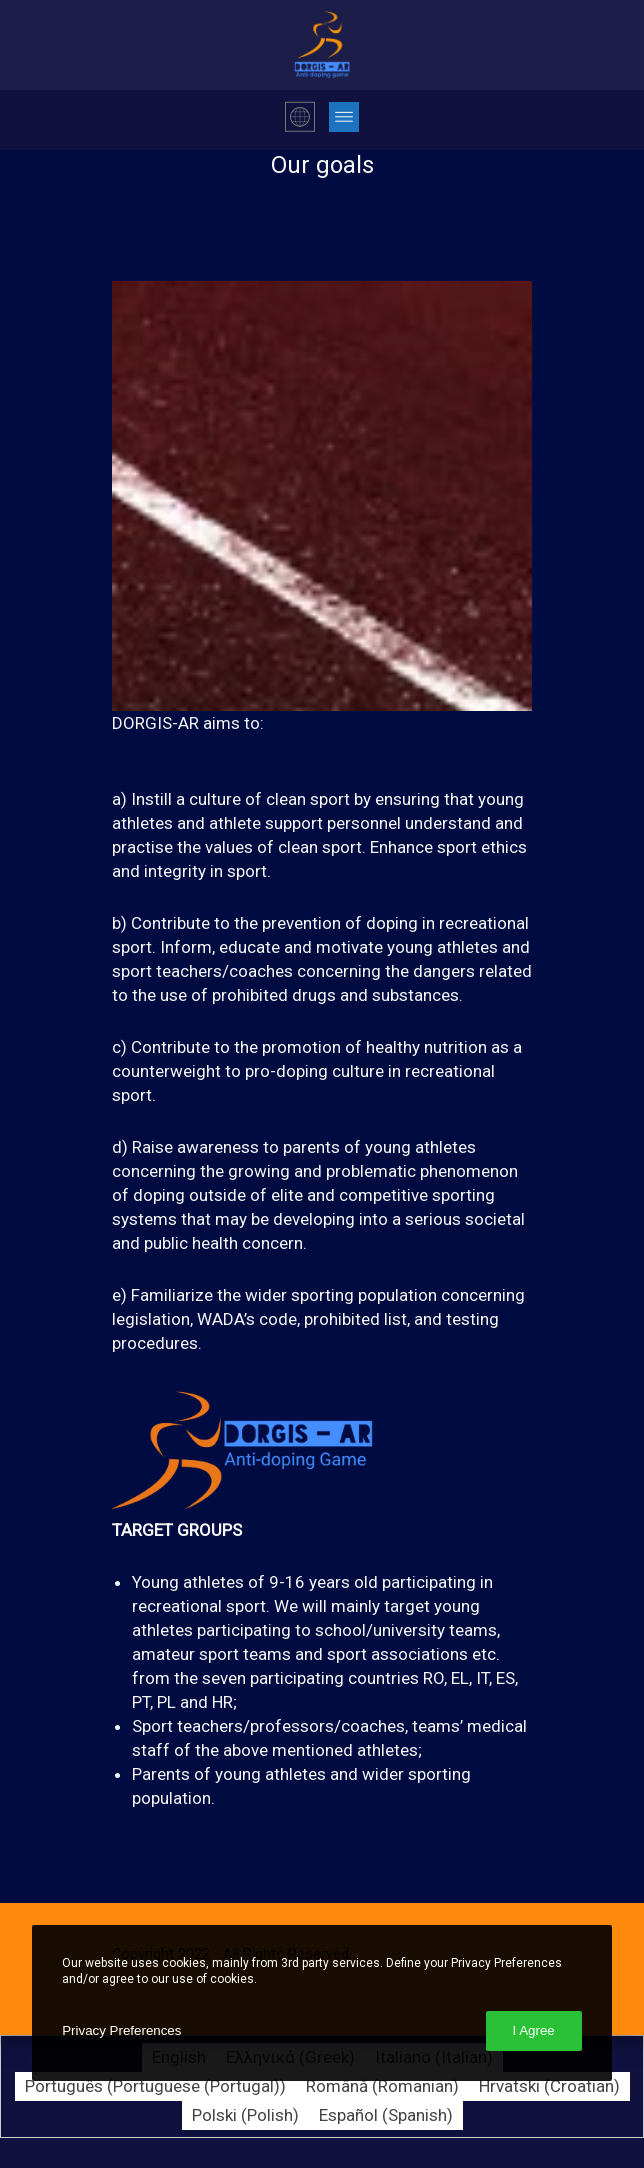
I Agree (534, 2030)
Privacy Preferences (121, 2030)
